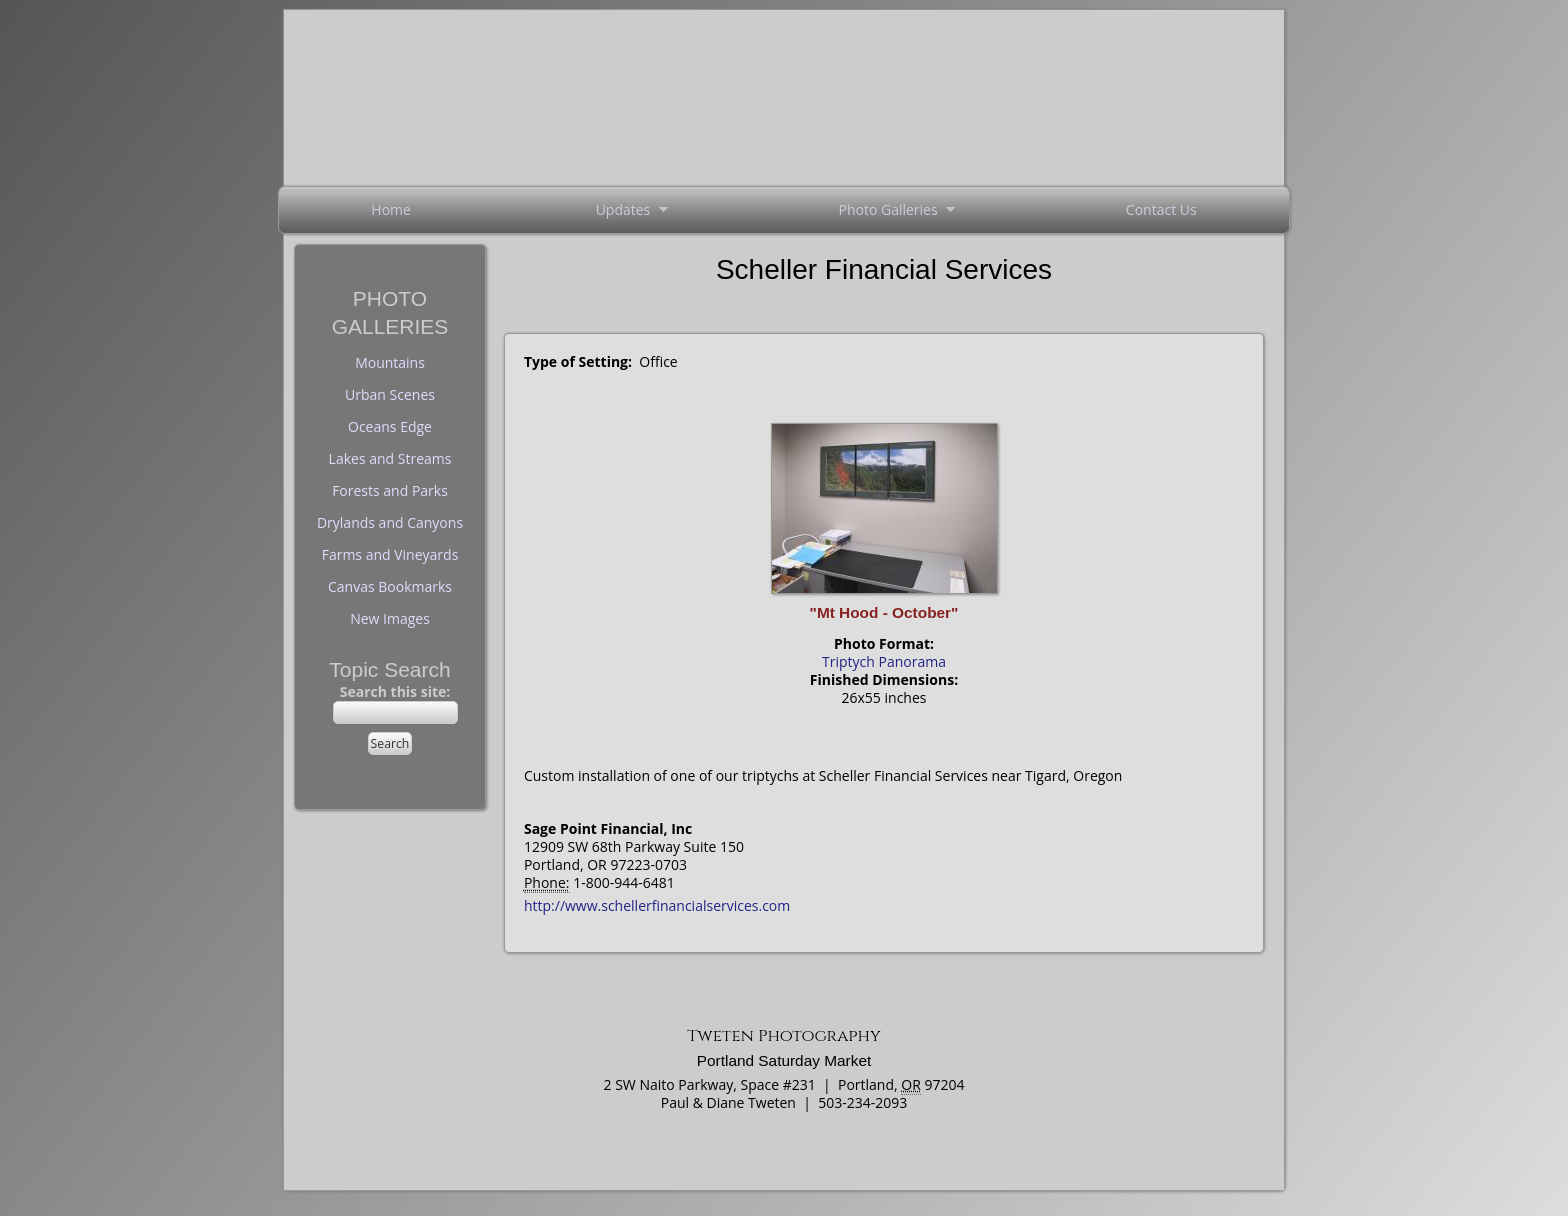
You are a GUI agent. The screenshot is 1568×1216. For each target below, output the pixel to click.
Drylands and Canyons (390, 522)
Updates (625, 210)
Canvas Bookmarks (390, 586)
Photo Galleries (889, 210)
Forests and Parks (390, 490)
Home (391, 209)
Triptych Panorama (884, 661)
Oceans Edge (390, 426)
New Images (390, 618)
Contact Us (1161, 209)
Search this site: (395, 692)
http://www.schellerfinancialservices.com (657, 905)
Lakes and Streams (390, 458)
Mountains (390, 362)
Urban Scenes (390, 394)
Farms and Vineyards (390, 554)
